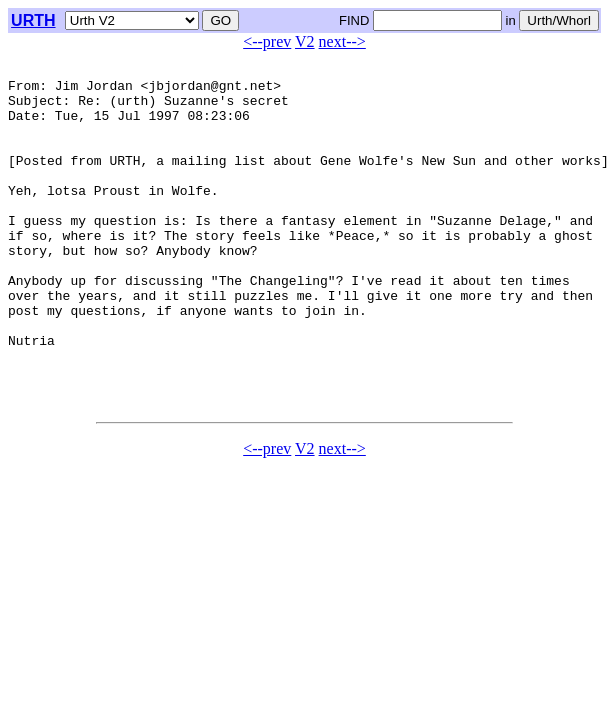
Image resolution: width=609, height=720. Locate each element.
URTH (33, 20)
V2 (305, 41)
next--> (342, 41)
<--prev (267, 41)
